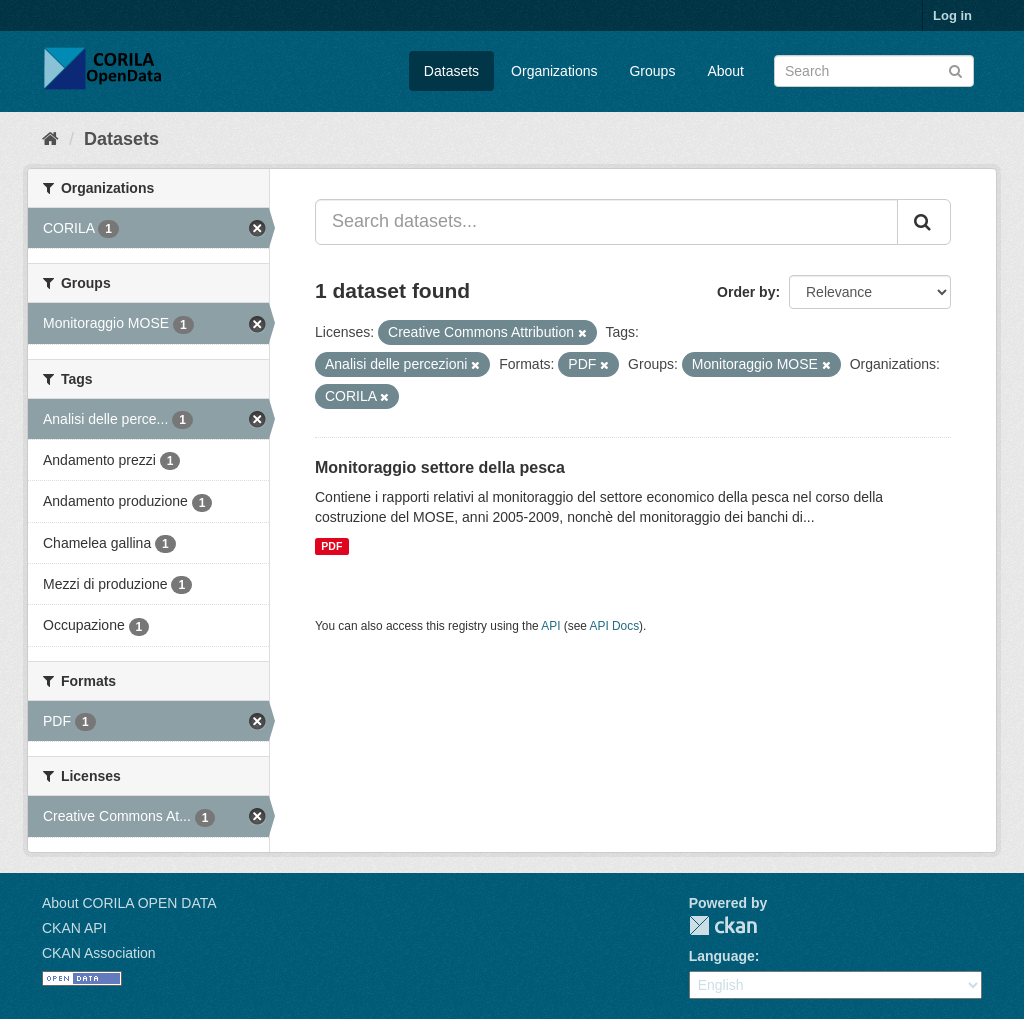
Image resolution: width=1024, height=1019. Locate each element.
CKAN (723, 925)
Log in (952, 15)
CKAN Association (99, 953)
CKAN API (74, 928)
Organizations (554, 71)
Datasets (451, 71)
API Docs (615, 626)
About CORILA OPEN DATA (129, 903)
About (725, 71)
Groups (652, 71)
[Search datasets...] (606, 222)
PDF (331, 546)
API (550, 626)
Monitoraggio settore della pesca (440, 467)
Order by (746, 292)
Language (722, 956)
